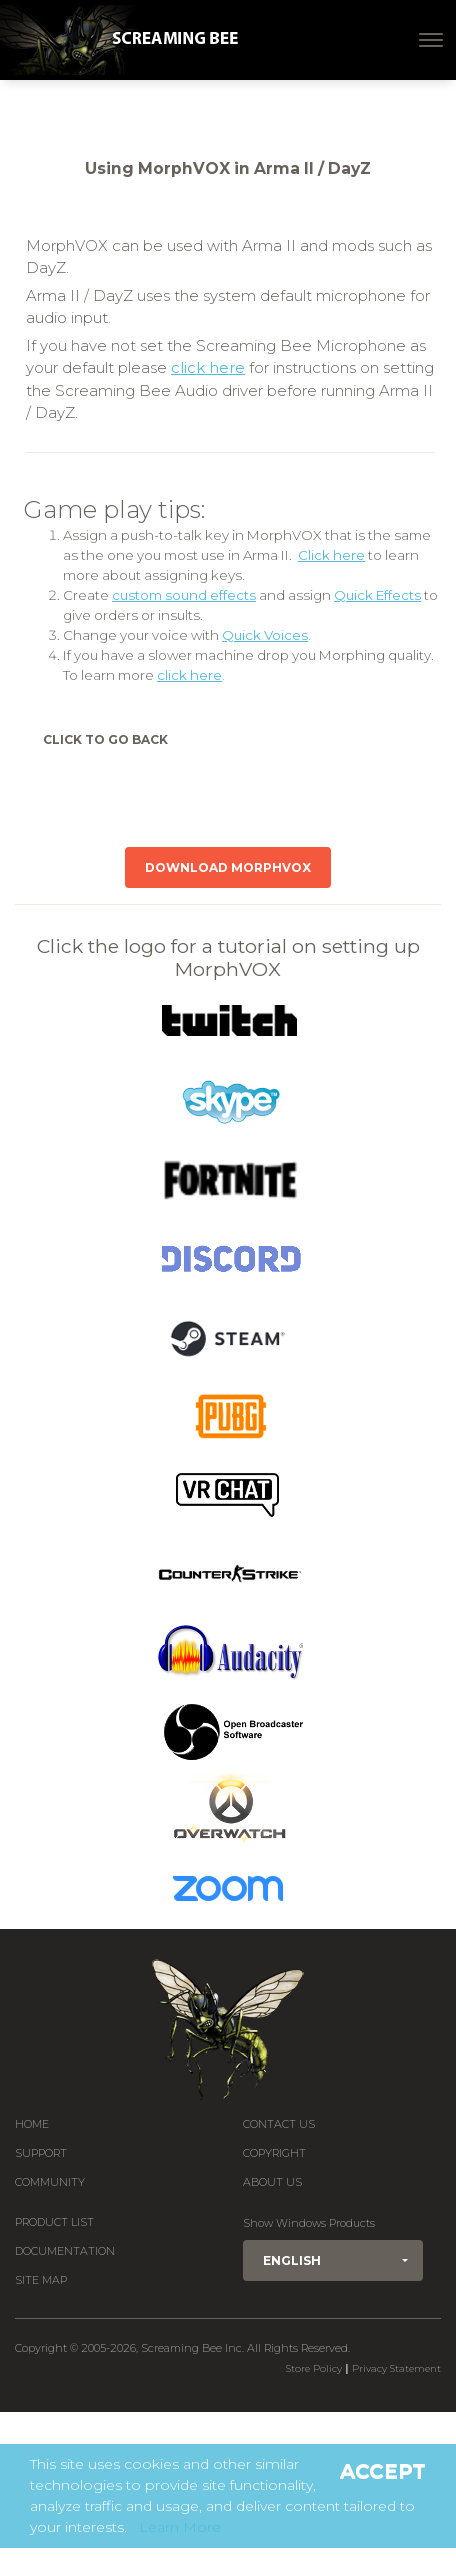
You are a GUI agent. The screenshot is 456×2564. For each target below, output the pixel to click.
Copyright (274, 2153)
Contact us (279, 2124)
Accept (383, 2471)
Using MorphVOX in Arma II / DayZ (228, 168)
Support (41, 2153)
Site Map (41, 2280)
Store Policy (314, 2368)
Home (32, 2124)
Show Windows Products (309, 2223)
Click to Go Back (105, 739)
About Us (272, 2182)
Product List (54, 2222)
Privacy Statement (396, 2368)
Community (50, 2182)
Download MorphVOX (228, 867)
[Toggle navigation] (431, 40)
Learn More (180, 2527)
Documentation (65, 2251)
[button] (333, 2260)
